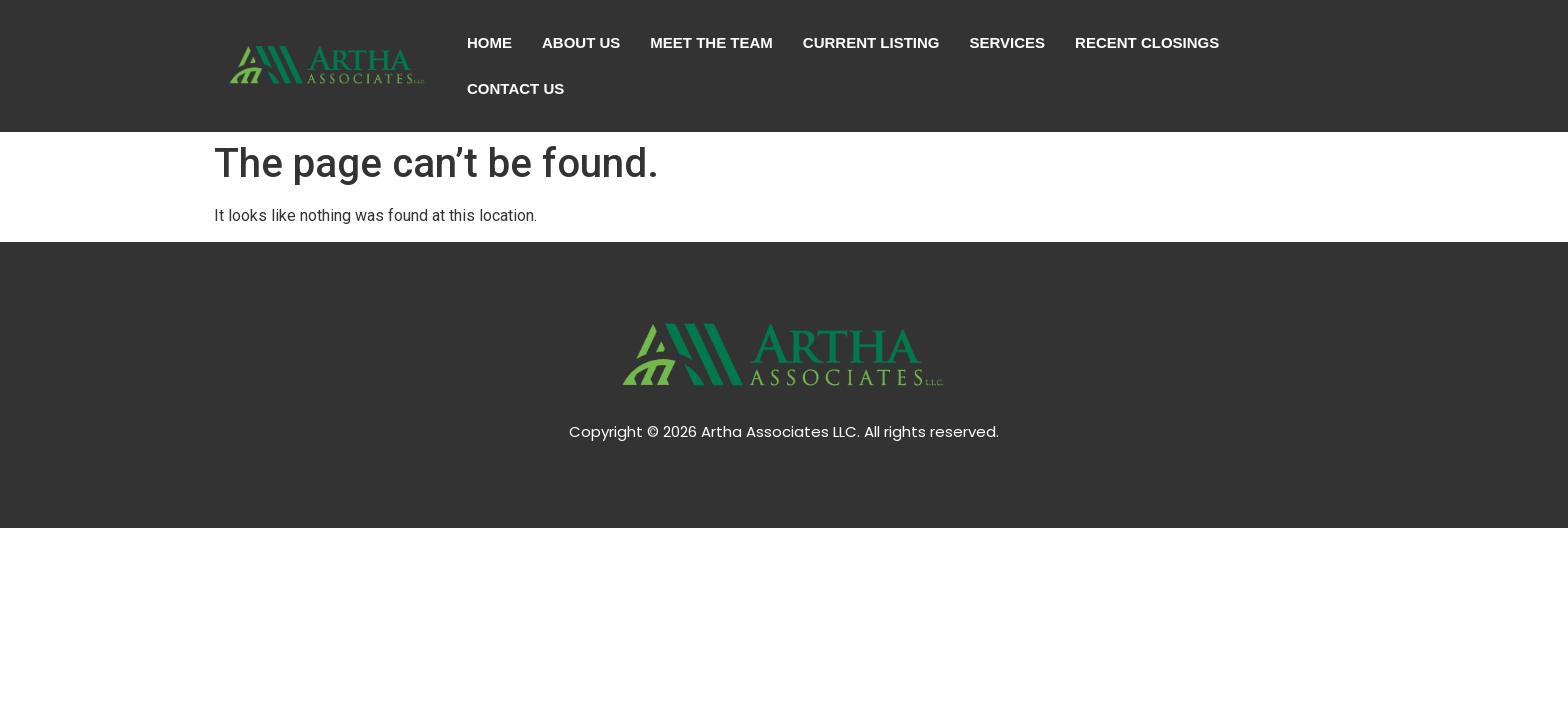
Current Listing (871, 42)
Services (1008, 42)
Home (489, 42)
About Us (581, 42)
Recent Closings (1147, 42)
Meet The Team (711, 42)
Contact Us (515, 88)
